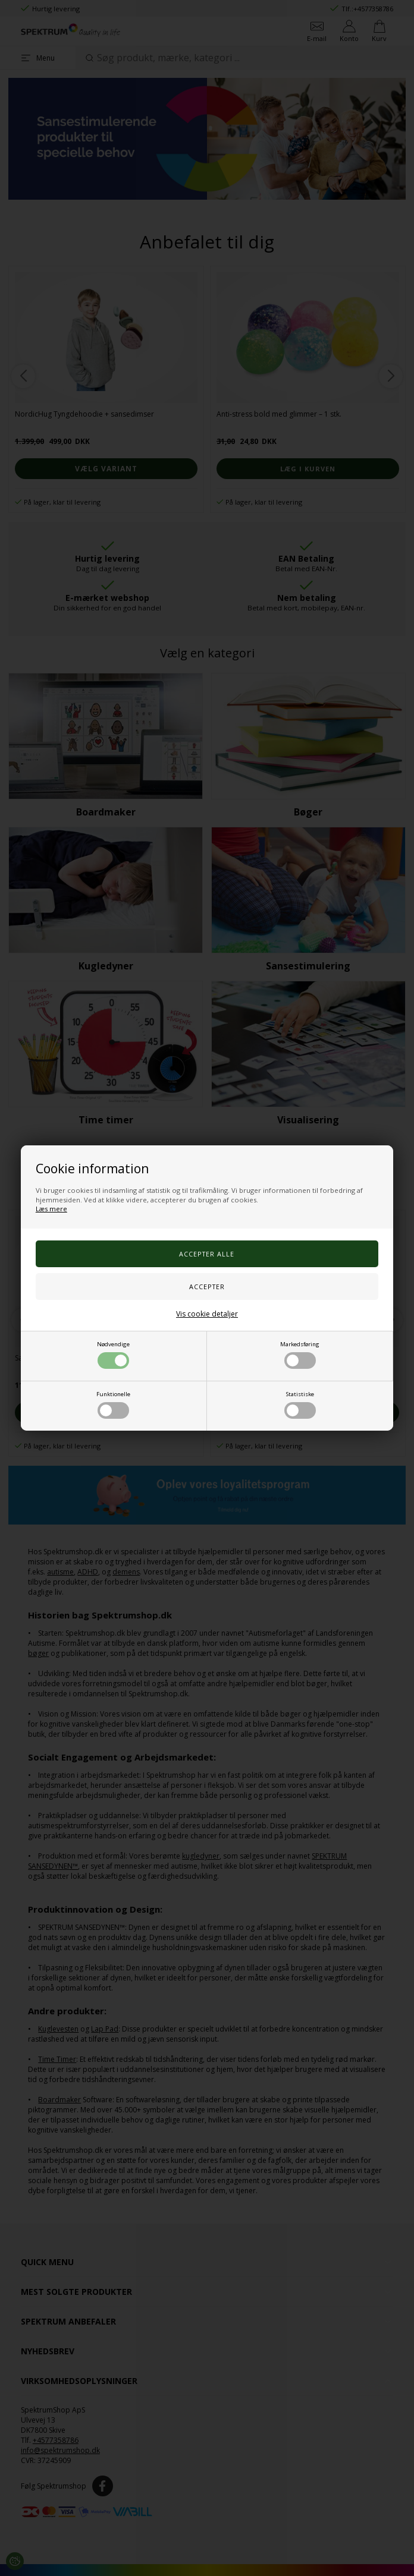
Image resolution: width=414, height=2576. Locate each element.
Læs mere (51, 1208)
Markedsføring (299, 1354)
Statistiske (300, 1404)
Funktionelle (113, 1404)
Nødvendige (113, 1354)
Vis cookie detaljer (207, 1314)
